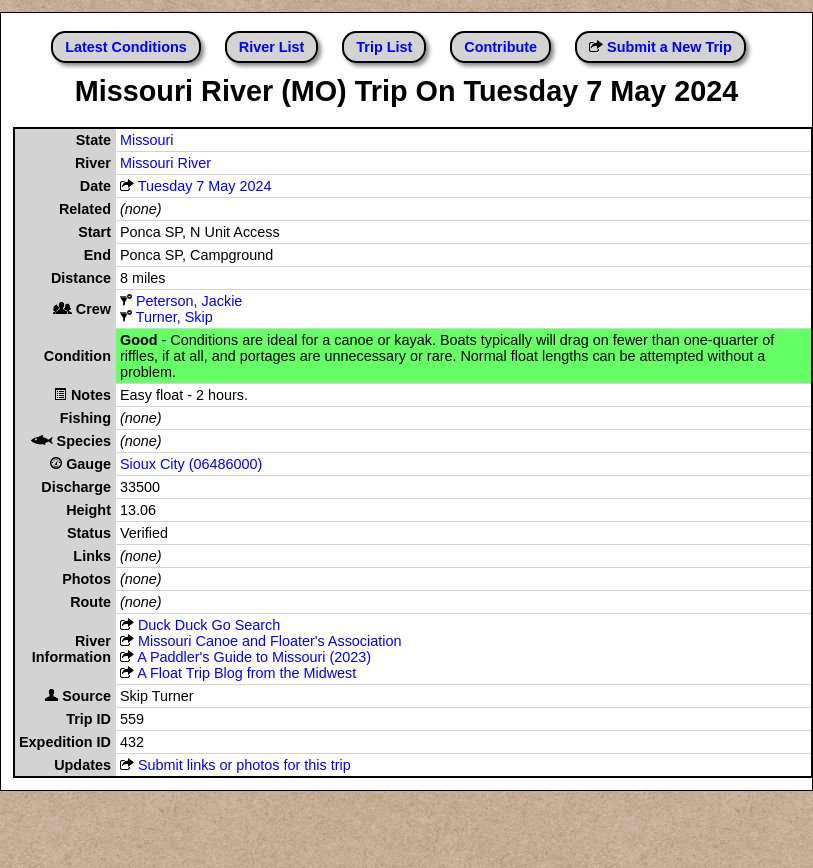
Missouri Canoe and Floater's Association (270, 641)
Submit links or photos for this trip (244, 765)
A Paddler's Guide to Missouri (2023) (254, 657)
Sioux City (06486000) (191, 464)
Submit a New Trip (669, 47)
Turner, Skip (174, 317)
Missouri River (165, 163)
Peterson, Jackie (189, 301)
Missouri (147, 140)
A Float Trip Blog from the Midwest (246, 673)
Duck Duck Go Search (209, 625)
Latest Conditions (126, 47)
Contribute (500, 47)
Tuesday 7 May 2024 (205, 186)
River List (272, 47)
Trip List (384, 47)
